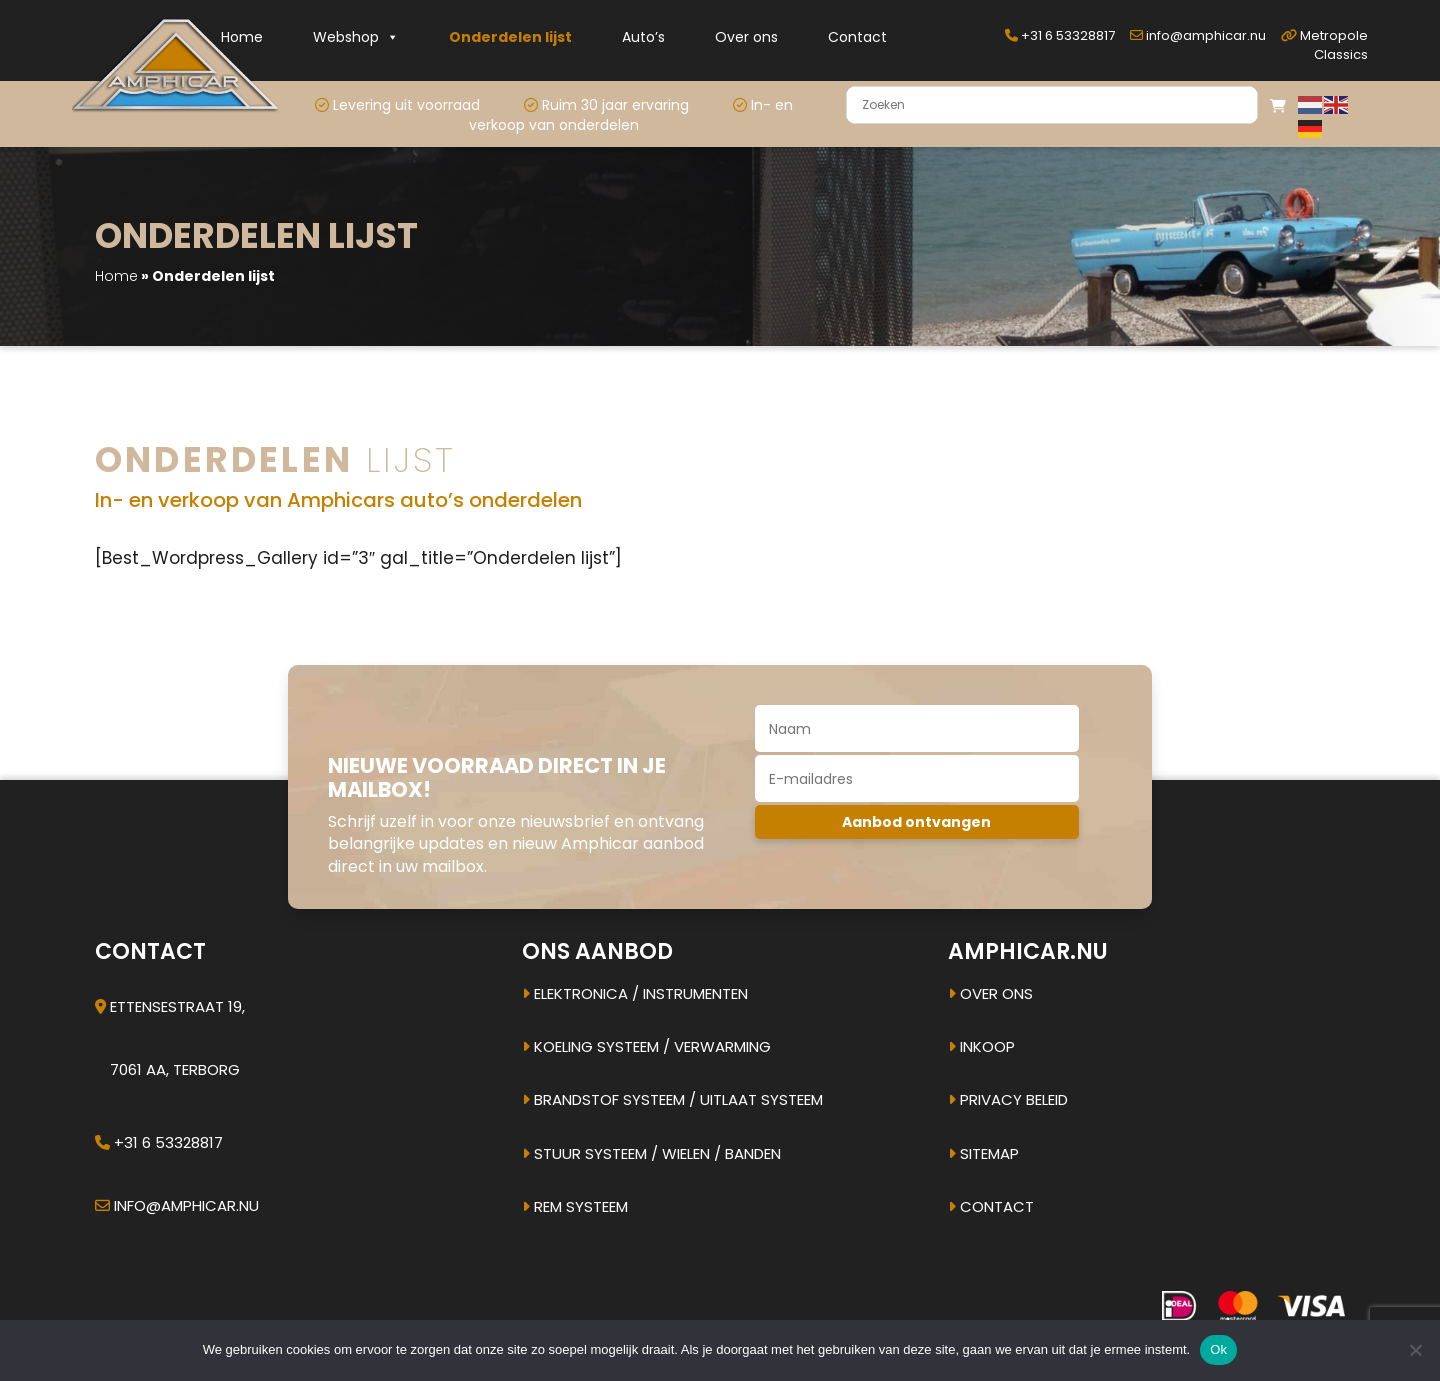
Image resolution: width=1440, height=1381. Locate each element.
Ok (1218, 1349)
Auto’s (643, 37)
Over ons (746, 37)
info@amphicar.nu (1198, 35)
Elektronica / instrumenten (635, 993)
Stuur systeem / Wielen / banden (651, 1153)
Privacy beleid (1008, 1099)
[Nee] (1415, 1350)
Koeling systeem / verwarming (646, 1046)
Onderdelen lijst (510, 37)
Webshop (356, 37)
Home (242, 37)
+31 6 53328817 (1060, 35)
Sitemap (983, 1153)
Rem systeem (575, 1206)
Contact (857, 37)
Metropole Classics (1324, 45)
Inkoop (981, 1046)
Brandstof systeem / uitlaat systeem (672, 1099)
